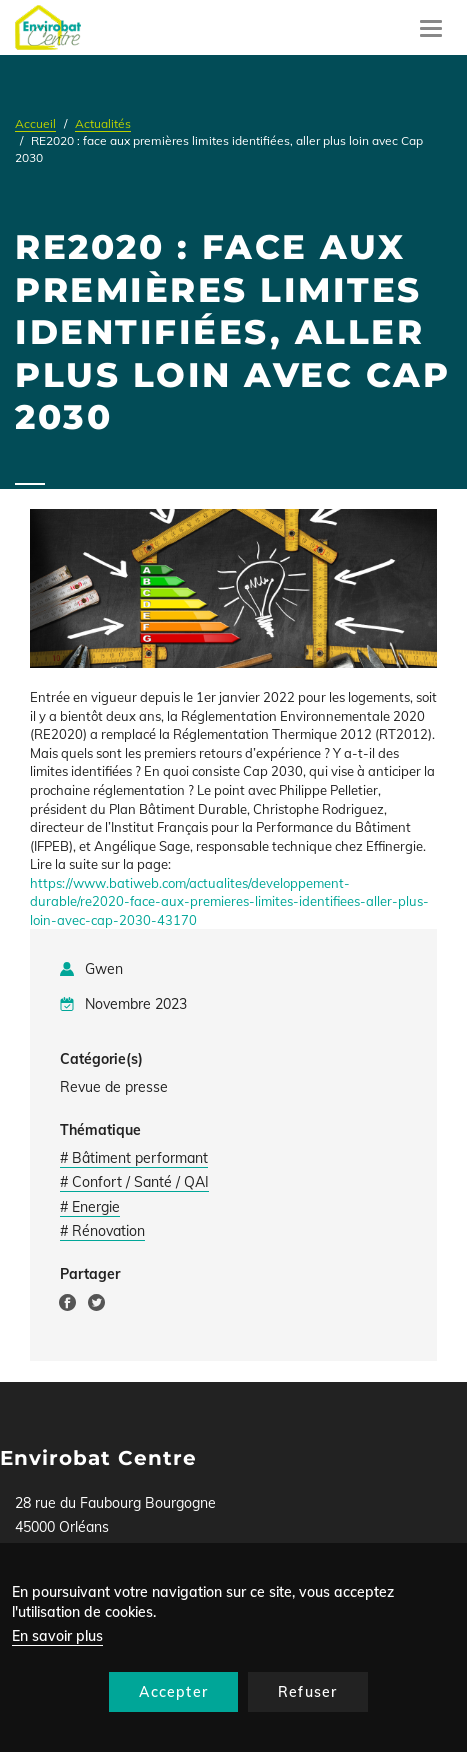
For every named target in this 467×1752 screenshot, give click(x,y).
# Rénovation (102, 1231)
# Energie (90, 1207)
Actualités (103, 123)
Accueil (35, 123)
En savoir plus (57, 1636)
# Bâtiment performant (134, 1158)
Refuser (307, 1692)
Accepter (173, 1692)
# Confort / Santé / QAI (134, 1182)
